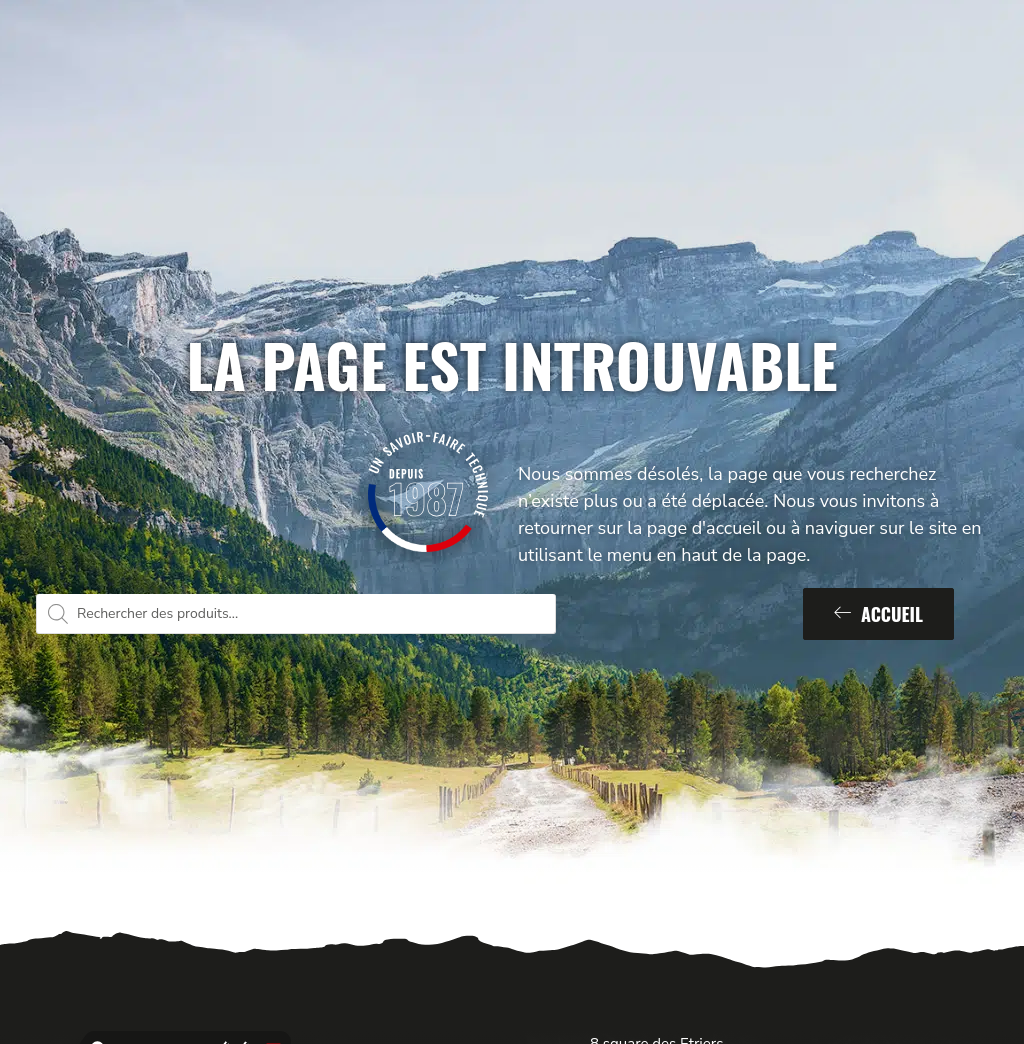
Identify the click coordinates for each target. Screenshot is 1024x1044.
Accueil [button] (878, 614)
